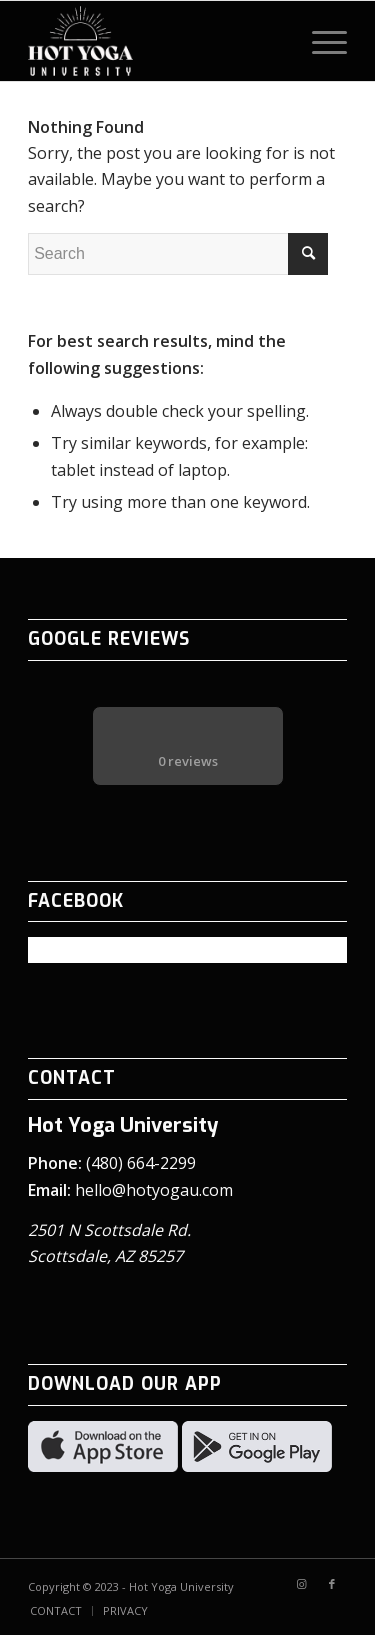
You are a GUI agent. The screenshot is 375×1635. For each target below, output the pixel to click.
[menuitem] (319, 41)
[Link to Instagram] (302, 1584)
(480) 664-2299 (141, 1163)
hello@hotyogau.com (154, 1190)
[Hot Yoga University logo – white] (155, 41)
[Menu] (319, 41)
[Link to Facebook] (332, 1584)
